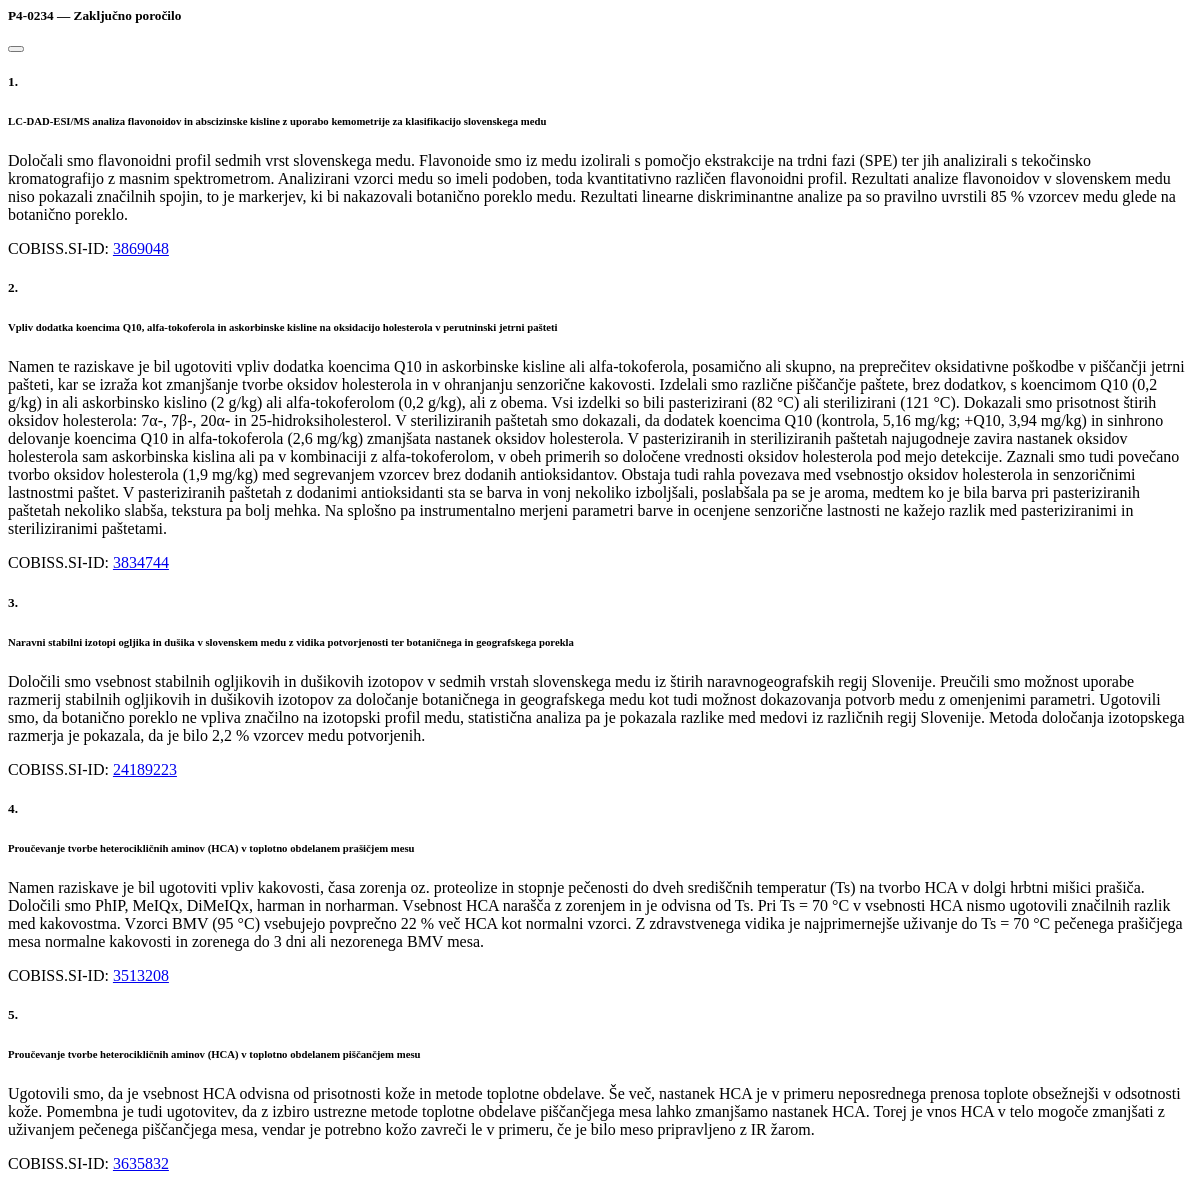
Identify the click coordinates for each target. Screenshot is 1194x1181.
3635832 (141, 1163)
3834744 (141, 562)
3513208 (141, 975)
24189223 (145, 769)
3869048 (141, 248)
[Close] (16, 49)
